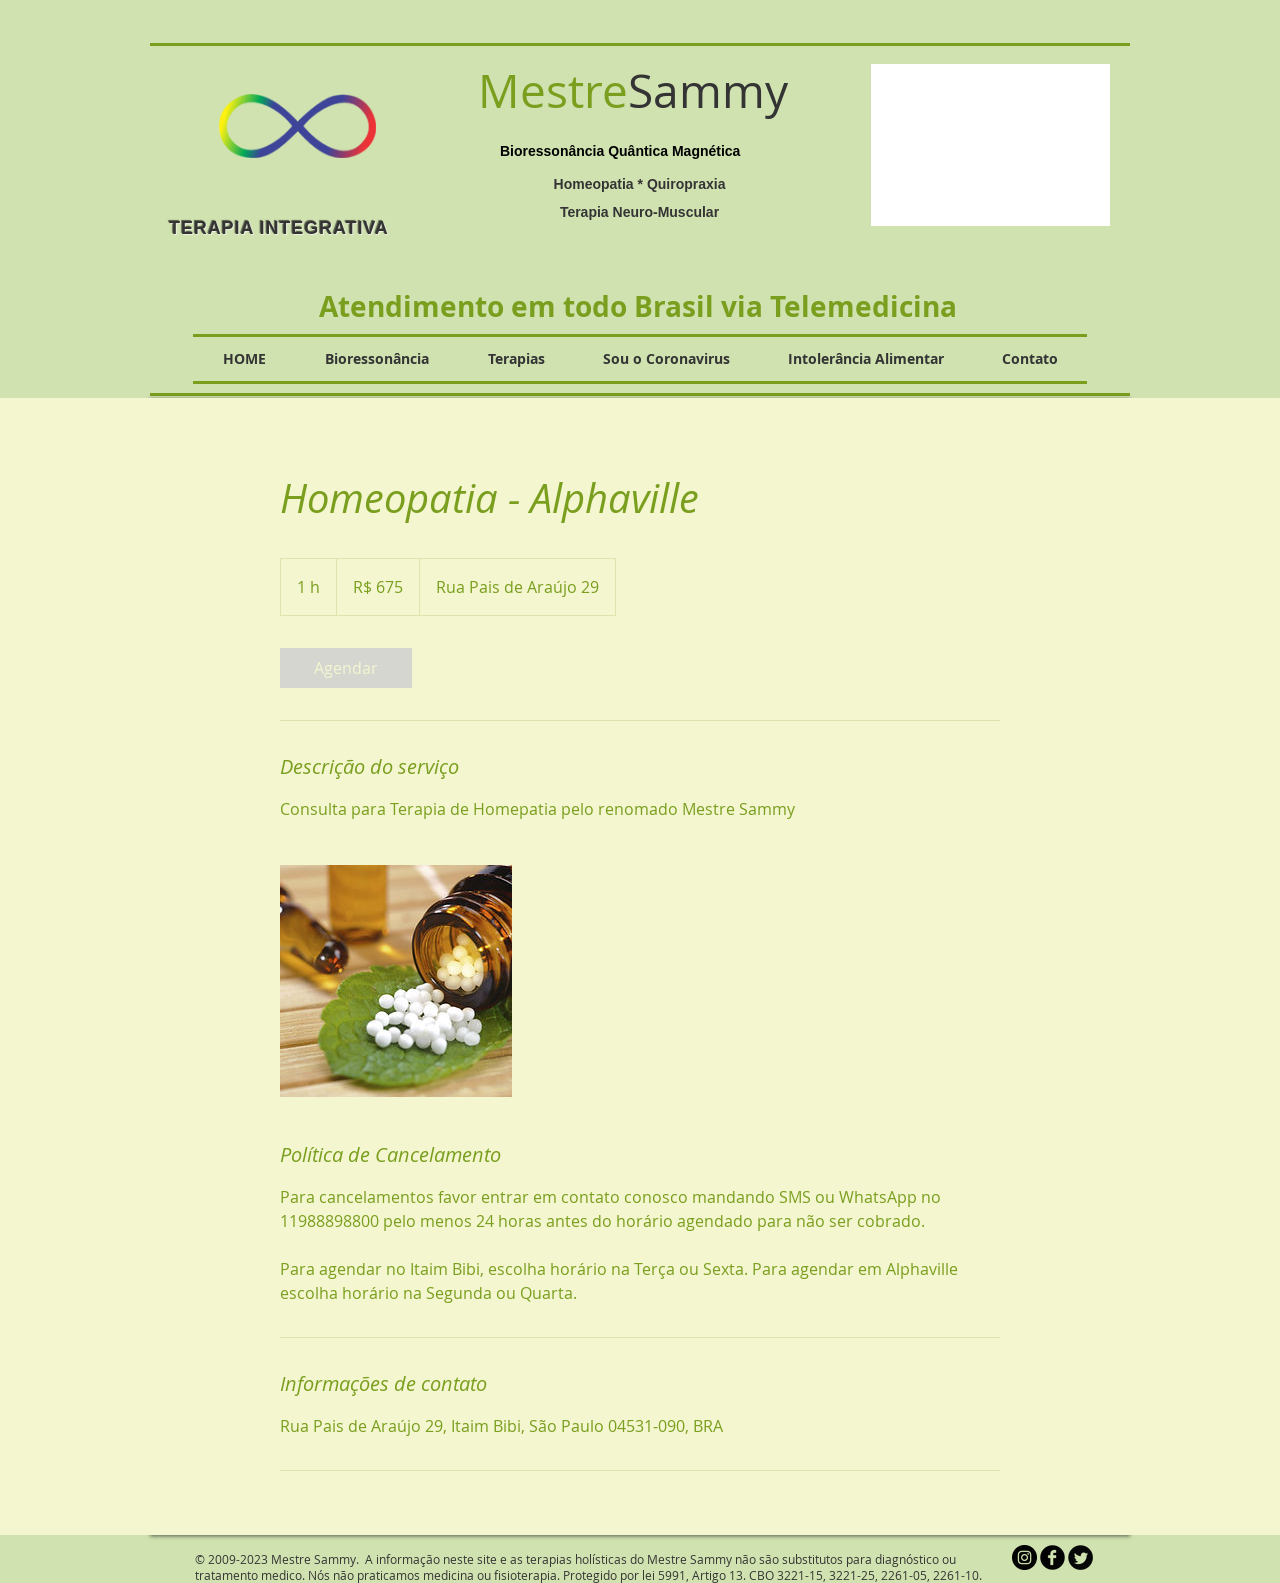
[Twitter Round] (1080, 1557)
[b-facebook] (1052, 1557)
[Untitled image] (396, 981)
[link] (346, 668)
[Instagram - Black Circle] (1024, 1557)
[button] (990, 145)
